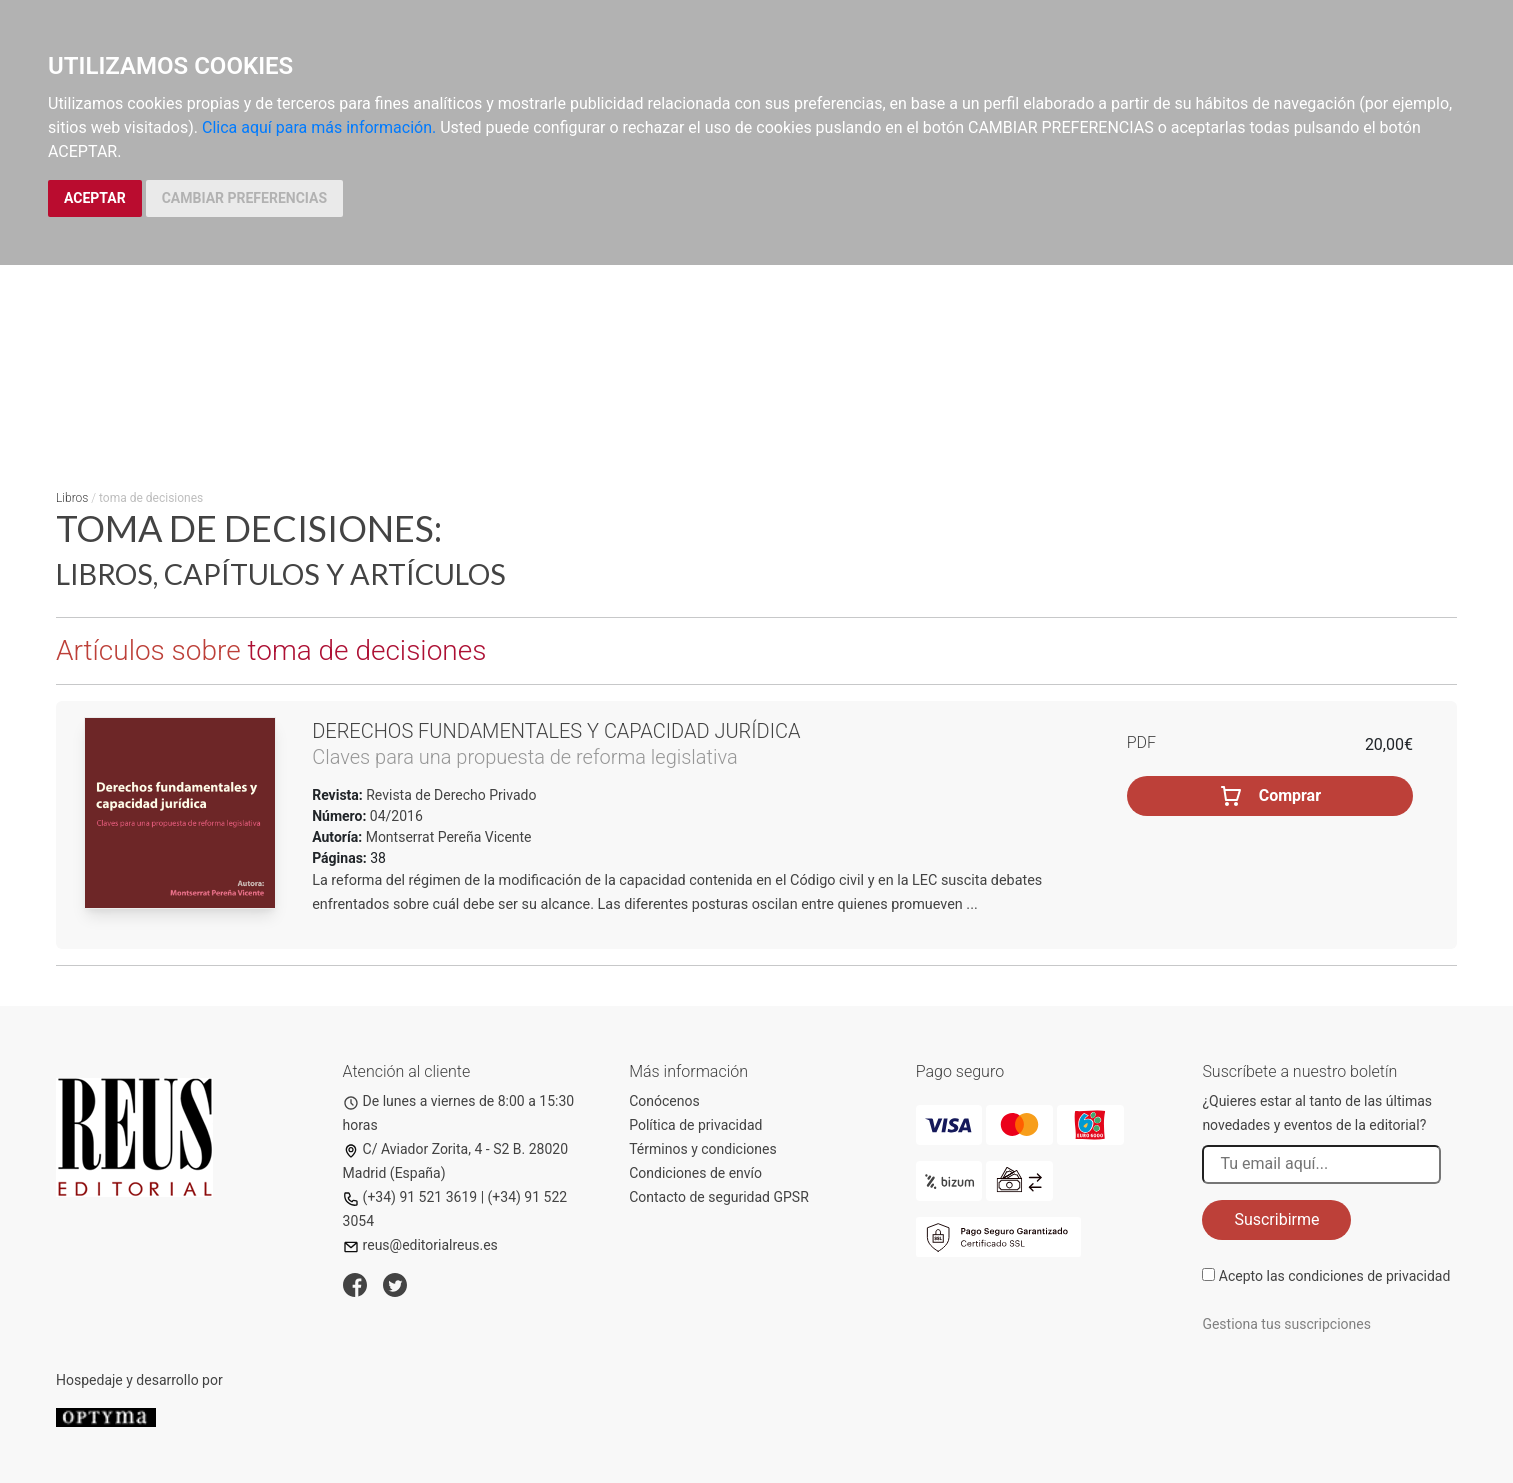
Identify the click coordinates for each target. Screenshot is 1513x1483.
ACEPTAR (95, 198)
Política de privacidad (695, 1125)
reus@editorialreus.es (420, 1245)
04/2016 (394, 816)
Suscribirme (1276, 1219)
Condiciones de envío (695, 1173)
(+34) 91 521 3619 (410, 1197)
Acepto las (1335, 1276)
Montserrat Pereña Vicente (449, 837)
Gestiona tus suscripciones (1286, 1324)
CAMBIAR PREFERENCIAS (244, 198)
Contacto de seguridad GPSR (719, 1197)
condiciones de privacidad (1369, 1276)
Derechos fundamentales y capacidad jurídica (556, 731)
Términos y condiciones (702, 1149)
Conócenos (664, 1101)
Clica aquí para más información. (319, 127)
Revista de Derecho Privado (450, 795)
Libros (72, 498)
